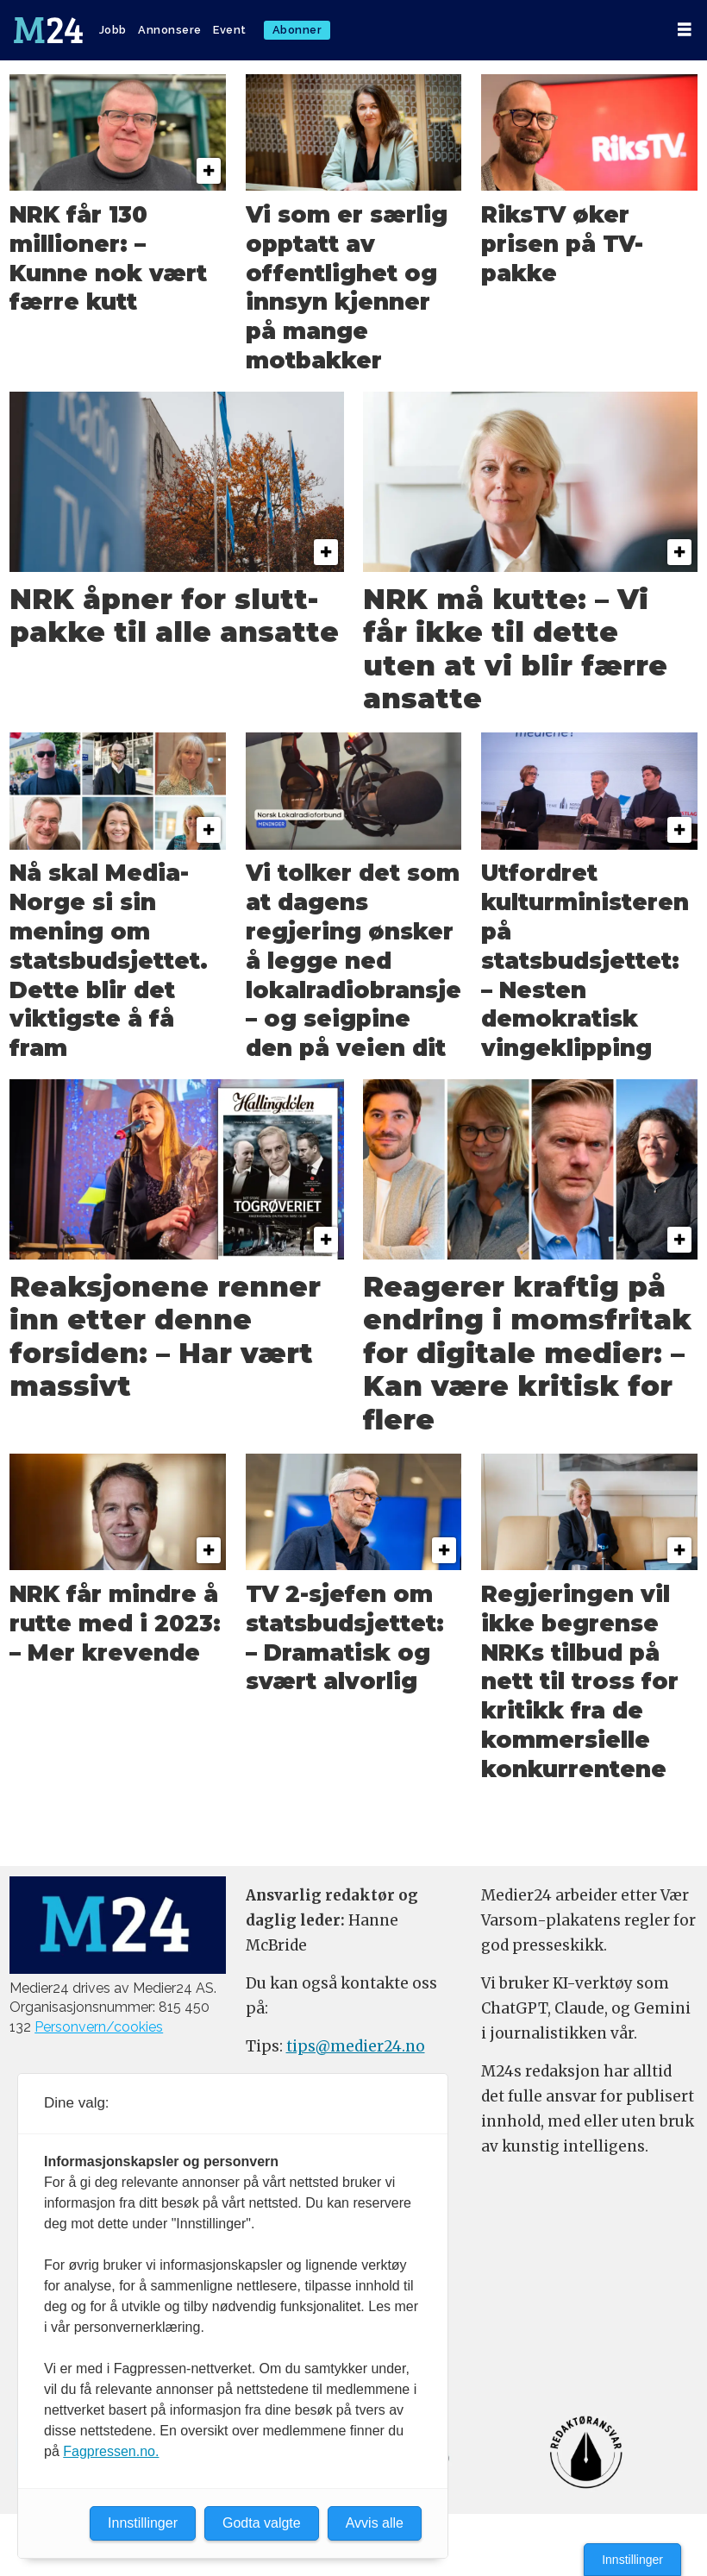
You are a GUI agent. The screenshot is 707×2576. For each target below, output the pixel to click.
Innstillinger (632, 2560)
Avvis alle (375, 2523)
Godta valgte (261, 2523)
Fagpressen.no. (111, 2451)
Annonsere (170, 29)
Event (230, 29)
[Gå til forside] (48, 30)
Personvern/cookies (98, 2027)
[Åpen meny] (685, 30)
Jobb (113, 29)
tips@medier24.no (355, 2046)
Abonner (297, 29)
